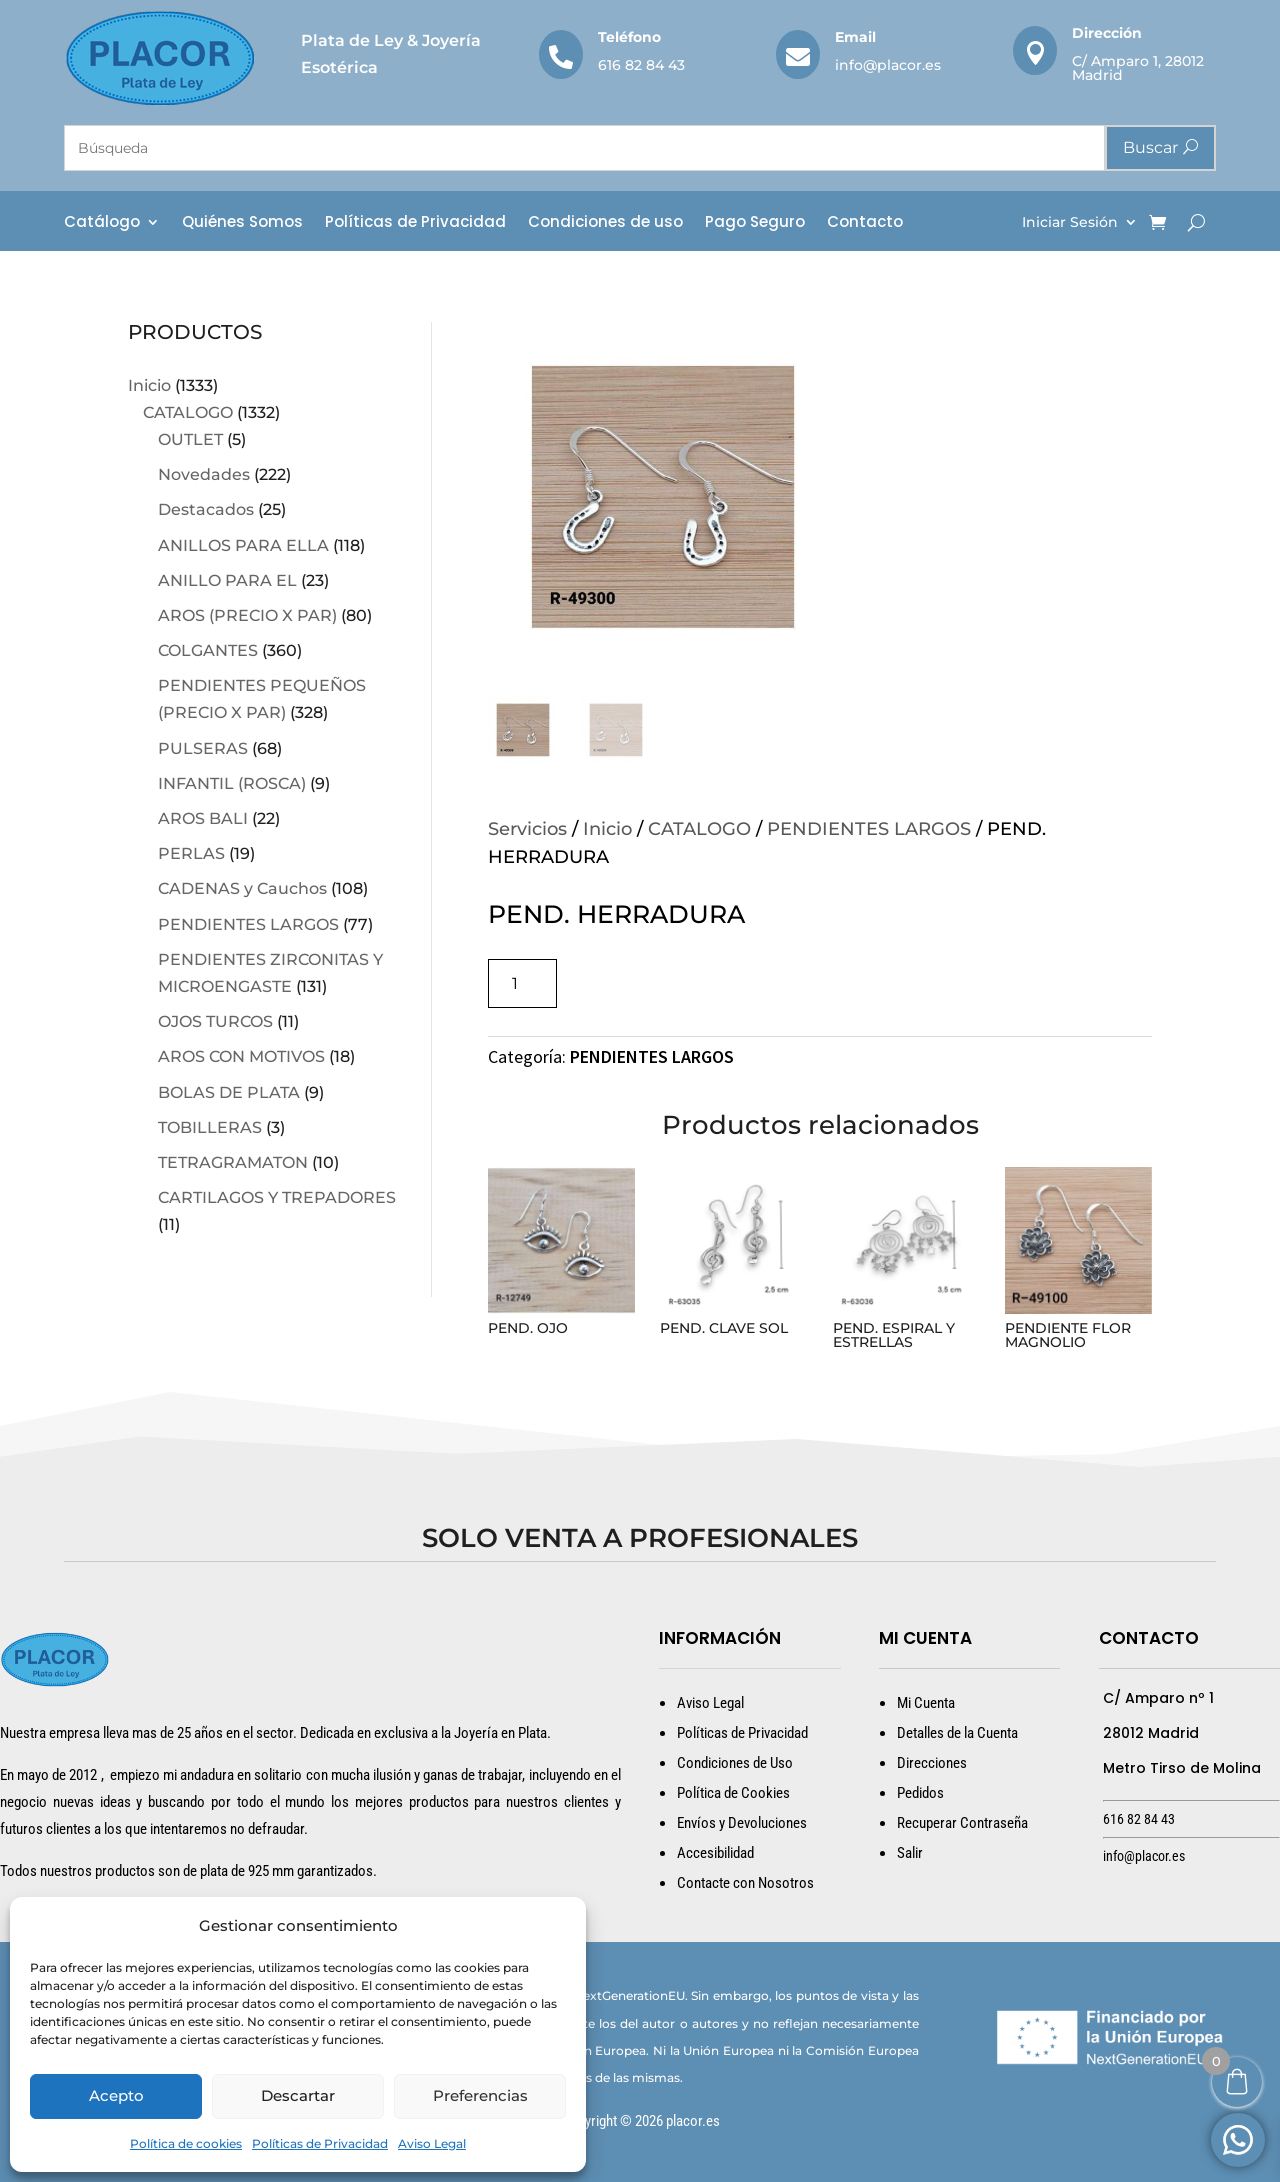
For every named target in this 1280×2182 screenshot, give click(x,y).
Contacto (865, 223)
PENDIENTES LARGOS (248, 924)
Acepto (116, 2095)
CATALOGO (188, 412)
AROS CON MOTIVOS (241, 1056)
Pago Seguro (755, 223)
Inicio (149, 385)
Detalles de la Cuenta (957, 1733)
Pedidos (920, 1793)
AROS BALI (203, 818)
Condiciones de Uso (735, 1763)
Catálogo (102, 223)
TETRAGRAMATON (233, 1162)
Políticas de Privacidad (320, 2143)
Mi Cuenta (926, 1703)
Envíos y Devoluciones (742, 1823)
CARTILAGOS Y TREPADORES (277, 1197)
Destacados (206, 509)
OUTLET (190, 439)
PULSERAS (203, 748)
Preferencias (480, 2095)
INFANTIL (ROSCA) (232, 783)
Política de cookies (186, 2143)
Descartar (298, 2095)
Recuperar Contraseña (962, 1823)
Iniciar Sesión (1070, 223)
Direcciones (932, 1763)
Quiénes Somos (242, 223)
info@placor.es (888, 65)
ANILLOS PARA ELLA (243, 545)
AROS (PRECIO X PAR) (247, 615)
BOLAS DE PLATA (229, 1092)
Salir (910, 1853)
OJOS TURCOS (215, 1021)
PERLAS (191, 853)
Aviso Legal (432, 2143)
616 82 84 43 (641, 65)
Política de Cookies (733, 1793)
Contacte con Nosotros (745, 1883)
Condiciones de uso (605, 223)
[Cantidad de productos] (522, 983)
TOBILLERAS (210, 1127)
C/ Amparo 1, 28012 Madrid (1138, 68)
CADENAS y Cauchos (242, 888)
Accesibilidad (715, 1853)
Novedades (204, 474)
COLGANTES (208, 650)
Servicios (527, 829)
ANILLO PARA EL (227, 580)
